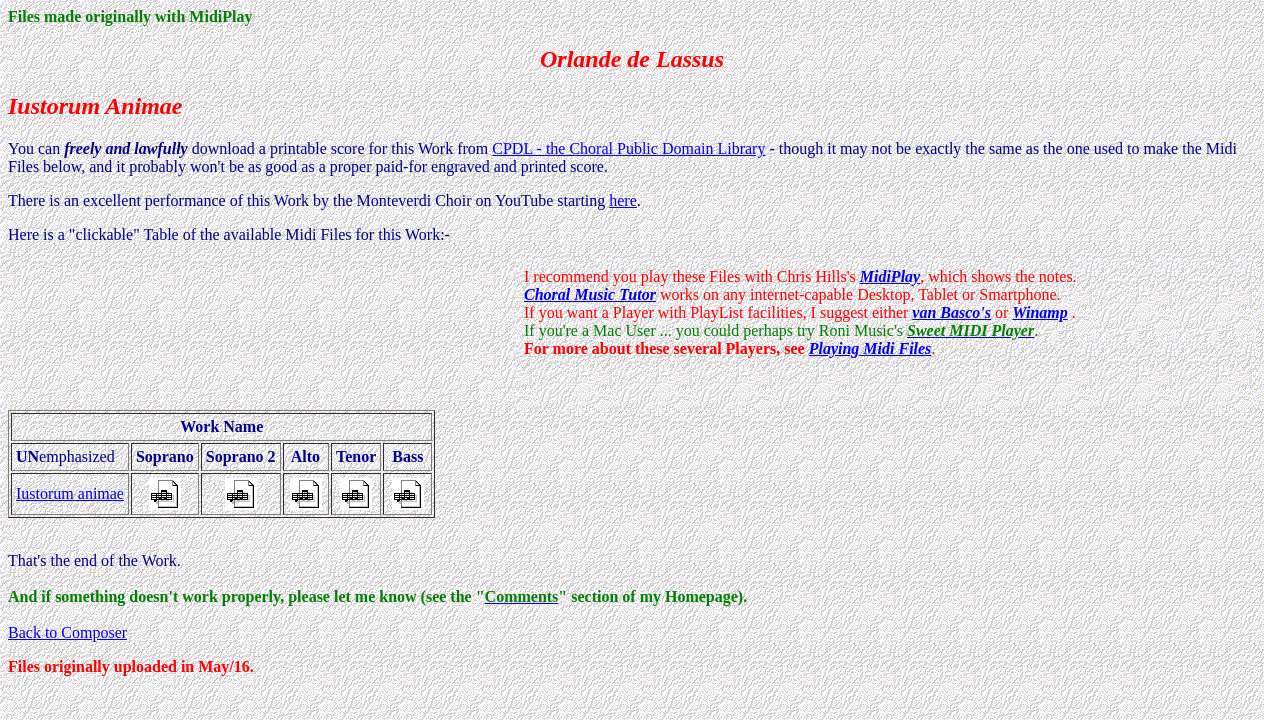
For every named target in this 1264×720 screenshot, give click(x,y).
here (623, 200)
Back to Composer (67, 632)
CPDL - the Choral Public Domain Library (628, 148)
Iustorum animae (70, 493)
